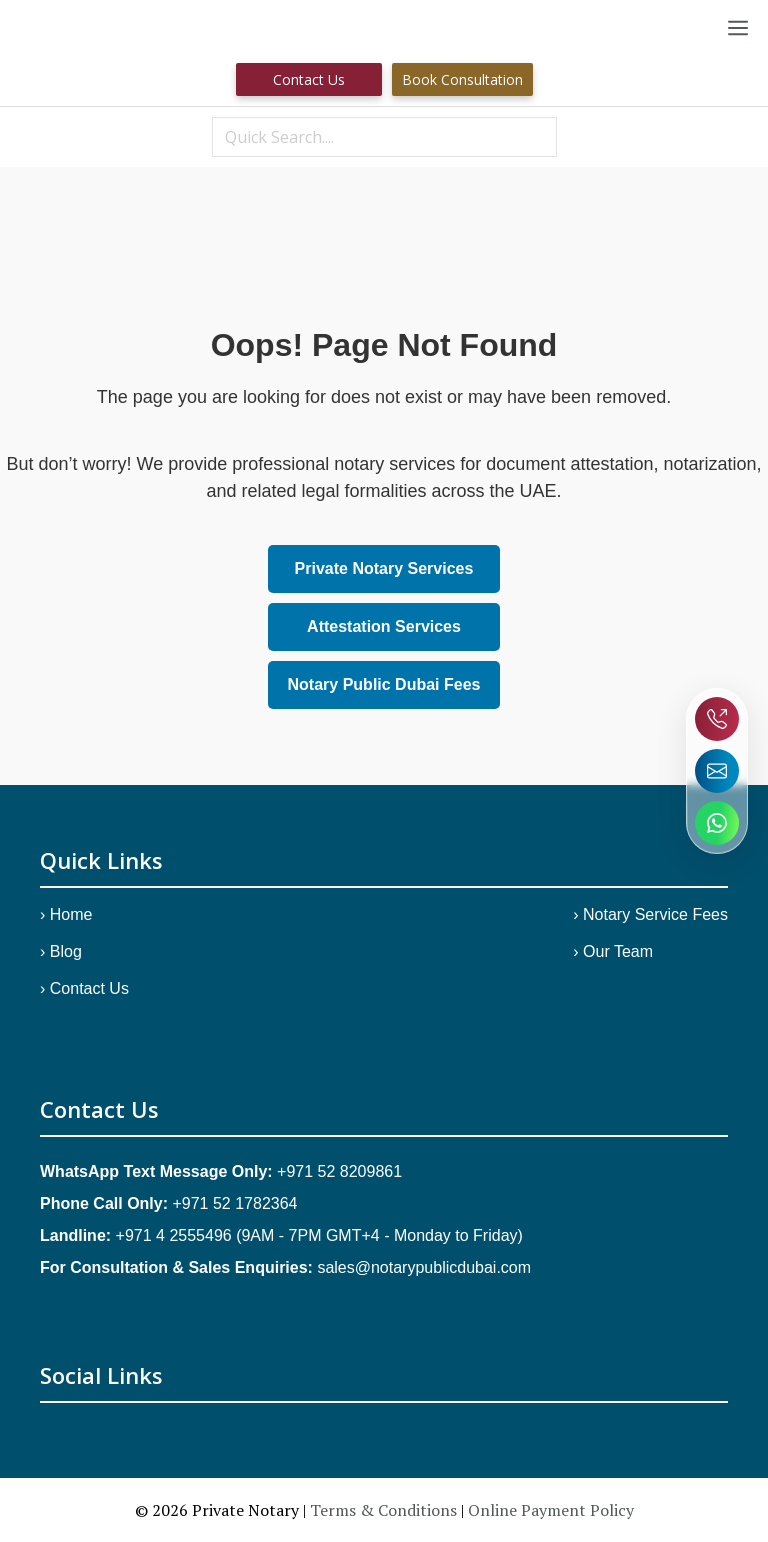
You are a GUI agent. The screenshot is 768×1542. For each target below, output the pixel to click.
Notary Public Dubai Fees (384, 684)
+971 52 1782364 (234, 1203)
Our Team (618, 951)
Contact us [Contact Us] (309, 79)
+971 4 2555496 (174, 1235)
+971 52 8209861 (339, 1171)
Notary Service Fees (655, 914)
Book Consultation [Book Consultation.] (462, 79)
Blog (66, 951)
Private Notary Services (384, 568)
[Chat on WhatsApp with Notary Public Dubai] (717, 823)
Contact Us (89, 988)
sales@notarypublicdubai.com (424, 1267)
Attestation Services (384, 626)
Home (71, 914)
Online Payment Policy (551, 1510)
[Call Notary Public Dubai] (717, 719)
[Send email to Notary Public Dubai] (717, 771)
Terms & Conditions (383, 1510)
